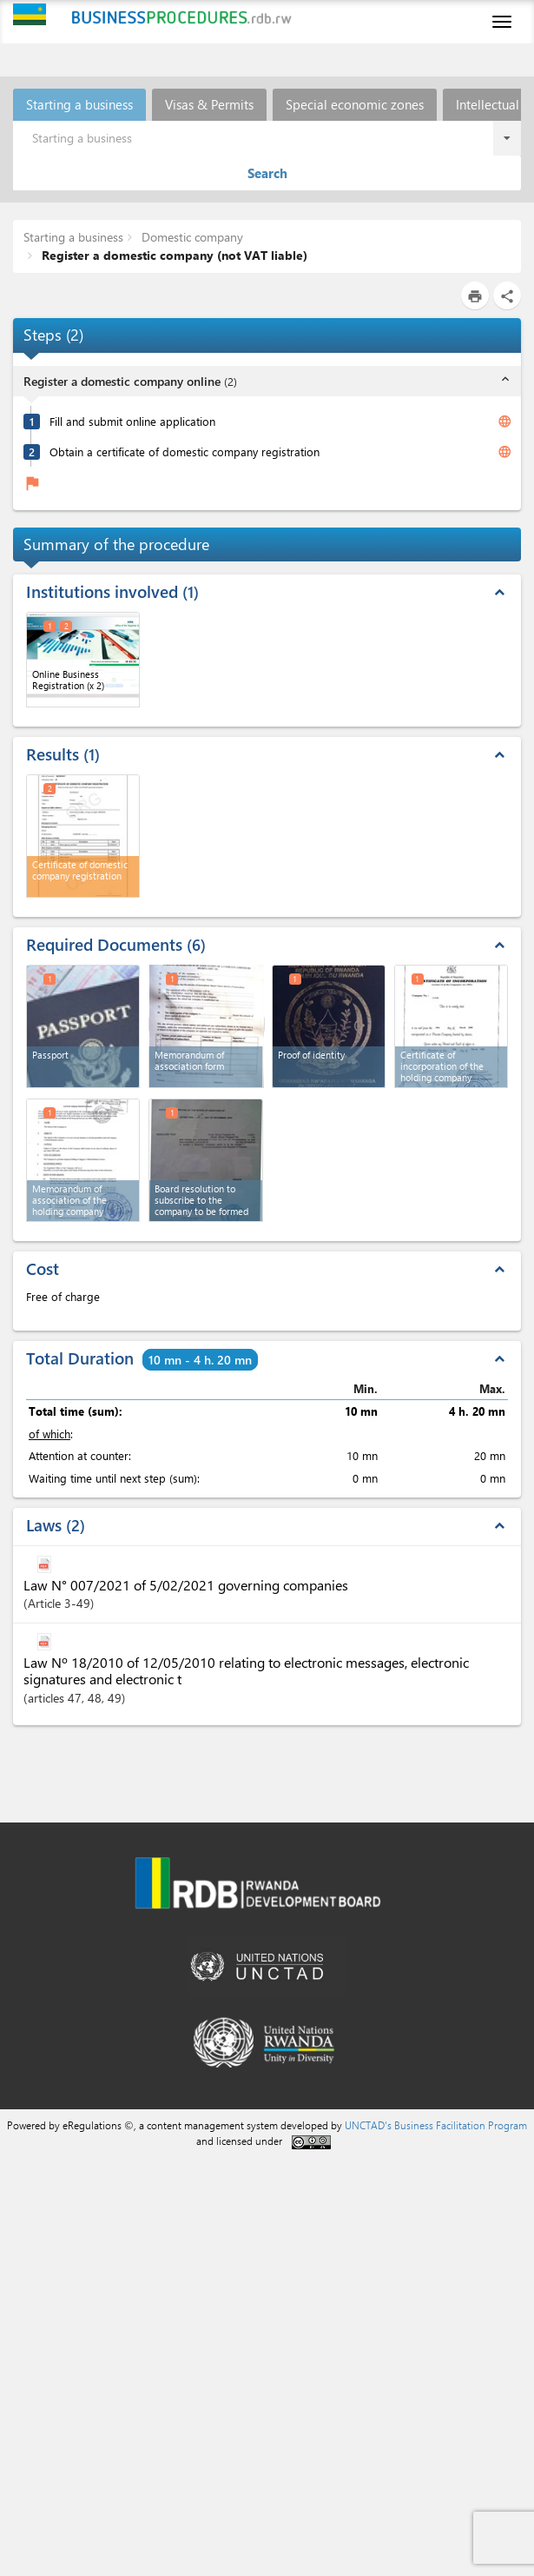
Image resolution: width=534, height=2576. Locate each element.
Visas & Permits (209, 104)
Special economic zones (355, 104)
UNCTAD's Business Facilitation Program (436, 2125)
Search (267, 173)
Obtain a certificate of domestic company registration (184, 451)
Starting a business (79, 104)
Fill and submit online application (132, 421)
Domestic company (190, 237)
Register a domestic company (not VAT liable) (172, 255)
